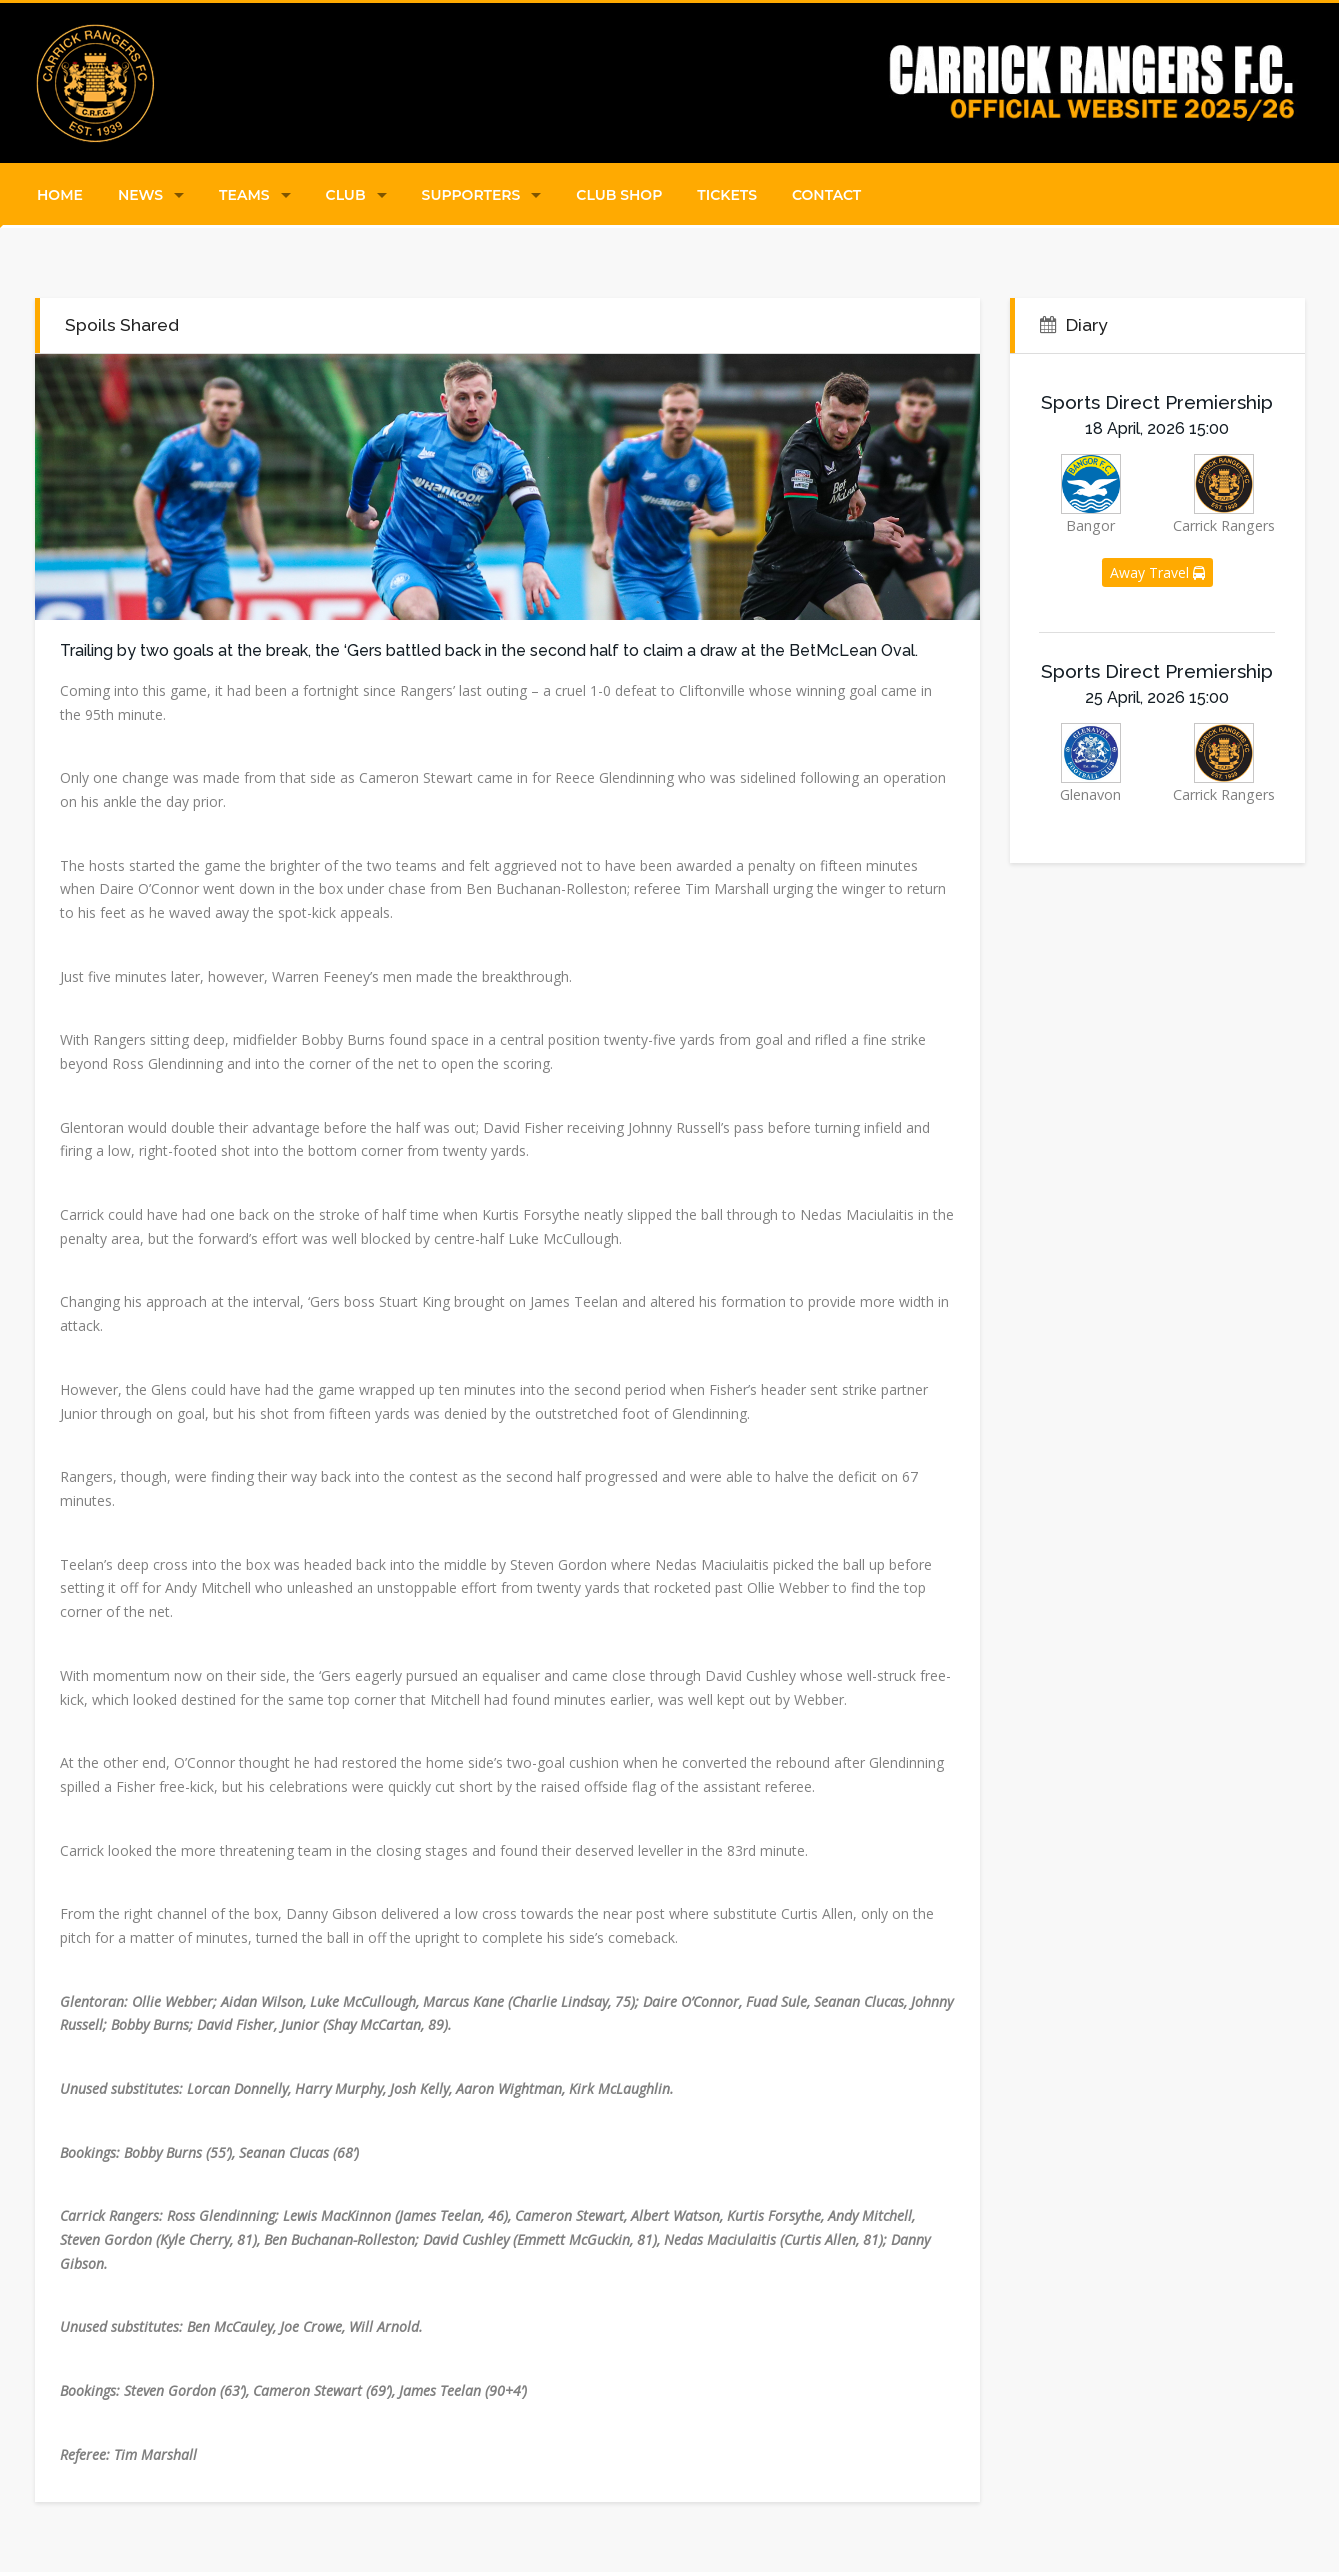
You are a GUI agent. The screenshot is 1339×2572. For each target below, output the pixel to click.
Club (346, 195)
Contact (826, 195)
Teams (244, 195)
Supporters (471, 195)
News (140, 195)
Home (60, 195)
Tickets (727, 195)
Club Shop (619, 195)
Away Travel (1157, 572)
